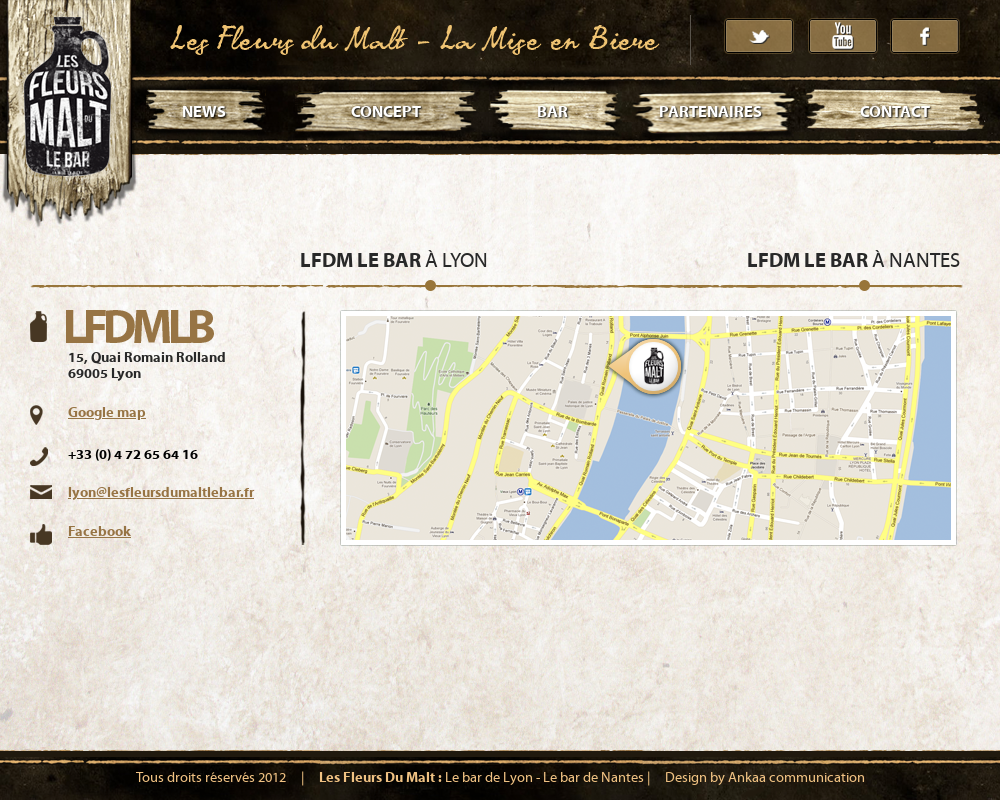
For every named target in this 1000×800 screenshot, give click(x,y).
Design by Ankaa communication (765, 778)
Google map (107, 413)
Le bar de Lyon (489, 778)
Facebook (99, 532)
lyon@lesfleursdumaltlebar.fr (161, 493)
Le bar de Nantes (593, 778)
